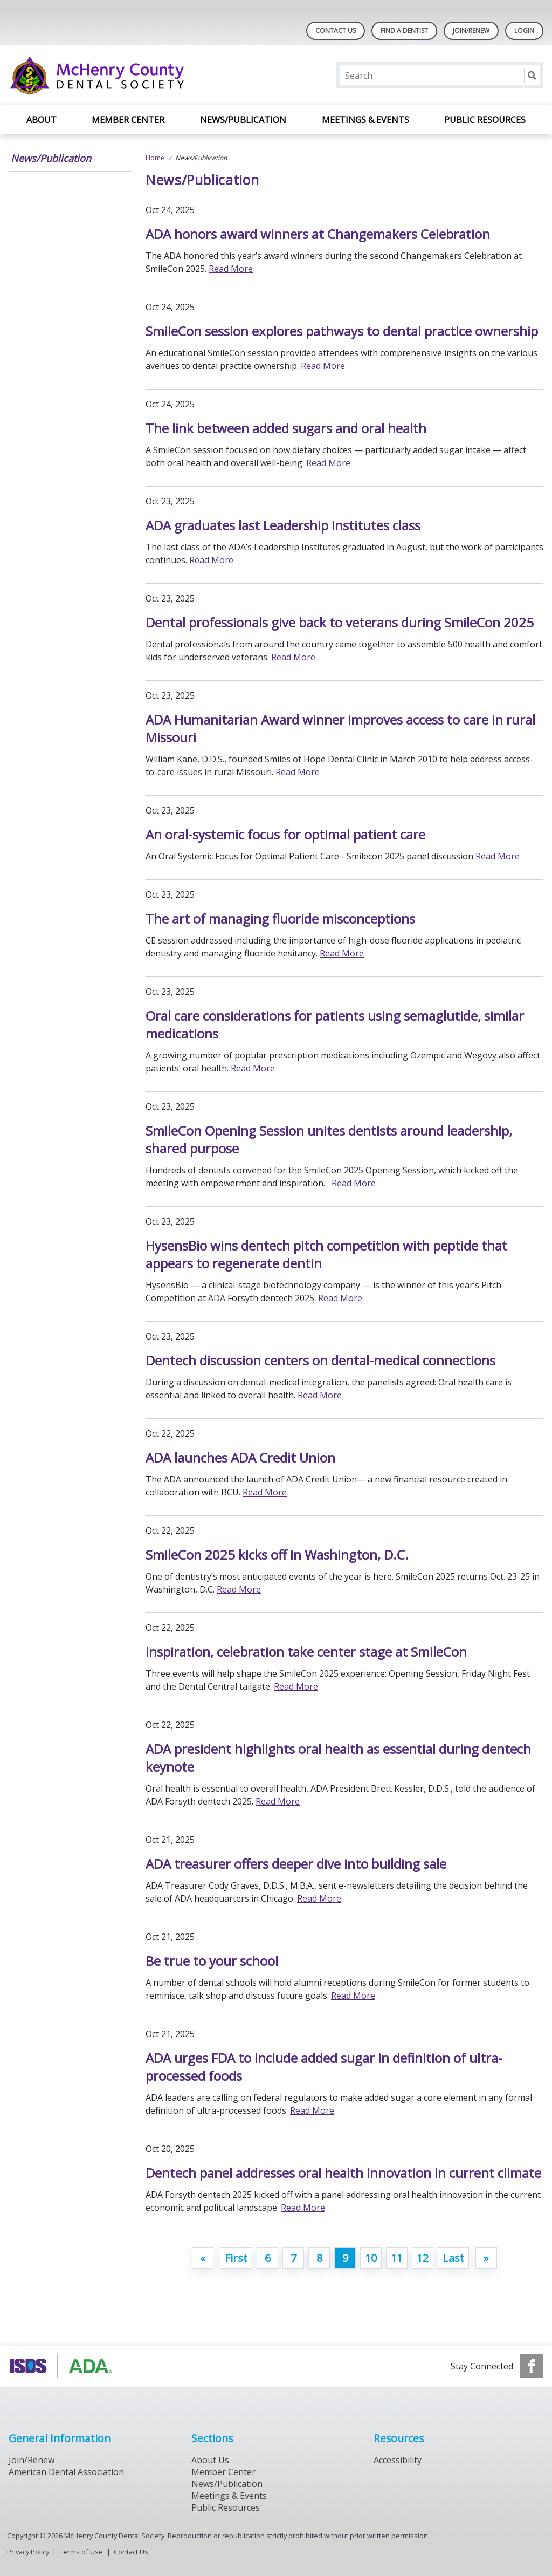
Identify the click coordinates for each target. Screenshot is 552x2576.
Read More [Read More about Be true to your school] (353, 1995)
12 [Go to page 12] (423, 2258)
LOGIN (524, 30)
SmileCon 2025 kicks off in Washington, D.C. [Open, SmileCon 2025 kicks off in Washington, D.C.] (277, 1554)
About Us (210, 2460)
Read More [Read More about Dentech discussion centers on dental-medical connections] (320, 1395)
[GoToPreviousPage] (202, 2258)
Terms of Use (81, 2552)
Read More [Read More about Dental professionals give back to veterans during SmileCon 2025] (293, 657)
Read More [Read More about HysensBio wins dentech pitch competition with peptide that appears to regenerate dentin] (340, 1298)
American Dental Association (66, 2472)
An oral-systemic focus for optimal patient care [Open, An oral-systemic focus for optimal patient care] (285, 834)
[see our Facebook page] (531, 2366)
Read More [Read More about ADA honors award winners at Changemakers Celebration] (231, 269)
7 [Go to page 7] (293, 2258)
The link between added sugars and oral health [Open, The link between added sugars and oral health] (286, 428)
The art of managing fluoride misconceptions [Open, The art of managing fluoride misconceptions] (280, 918)
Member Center (128, 120)
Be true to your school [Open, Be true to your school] (212, 1961)
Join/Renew (471, 30)
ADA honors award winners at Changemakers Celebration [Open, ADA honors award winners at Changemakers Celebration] (318, 234)
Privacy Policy (28, 2552)
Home (155, 157)
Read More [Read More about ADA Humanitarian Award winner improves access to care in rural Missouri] (297, 772)
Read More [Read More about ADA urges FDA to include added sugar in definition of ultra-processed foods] (312, 2110)
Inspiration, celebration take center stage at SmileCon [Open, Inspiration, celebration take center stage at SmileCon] (306, 1652)
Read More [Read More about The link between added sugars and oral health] (328, 463)
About (41, 120)
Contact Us (335, 30)
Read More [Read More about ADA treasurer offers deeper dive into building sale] (319, 1898)
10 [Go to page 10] (371, 2258)
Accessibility (398, 2460)
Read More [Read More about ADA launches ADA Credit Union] (265, 1492)
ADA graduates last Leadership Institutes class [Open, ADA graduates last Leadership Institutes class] (283, 525)
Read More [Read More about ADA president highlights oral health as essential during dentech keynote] (278, 1801)
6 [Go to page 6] (268, 2258)
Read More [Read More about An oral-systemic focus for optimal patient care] (497, 856)
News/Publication (243, 120)
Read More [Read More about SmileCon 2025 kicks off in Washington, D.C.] (239, 1589)
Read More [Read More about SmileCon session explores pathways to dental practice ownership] (323, 366)
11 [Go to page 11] (397, 2258)
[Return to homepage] (148, 75)
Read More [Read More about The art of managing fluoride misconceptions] (342, 953)
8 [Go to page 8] (319, 2258)
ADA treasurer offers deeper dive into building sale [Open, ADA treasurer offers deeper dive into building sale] (296, 1864)
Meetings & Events (365, 120)
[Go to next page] (486, 2258)
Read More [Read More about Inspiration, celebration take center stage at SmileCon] (296, 1686)
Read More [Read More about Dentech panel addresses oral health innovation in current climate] (303, 2207)
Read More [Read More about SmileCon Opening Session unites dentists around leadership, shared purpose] (354, 1183)
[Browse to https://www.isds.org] (63, 2366)
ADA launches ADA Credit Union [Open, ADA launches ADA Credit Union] (240, 1457)
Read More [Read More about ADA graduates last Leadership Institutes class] (211, 560)
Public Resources (485, 120)
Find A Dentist (404, 30)
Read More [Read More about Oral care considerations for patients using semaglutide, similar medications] (253, 1068)
